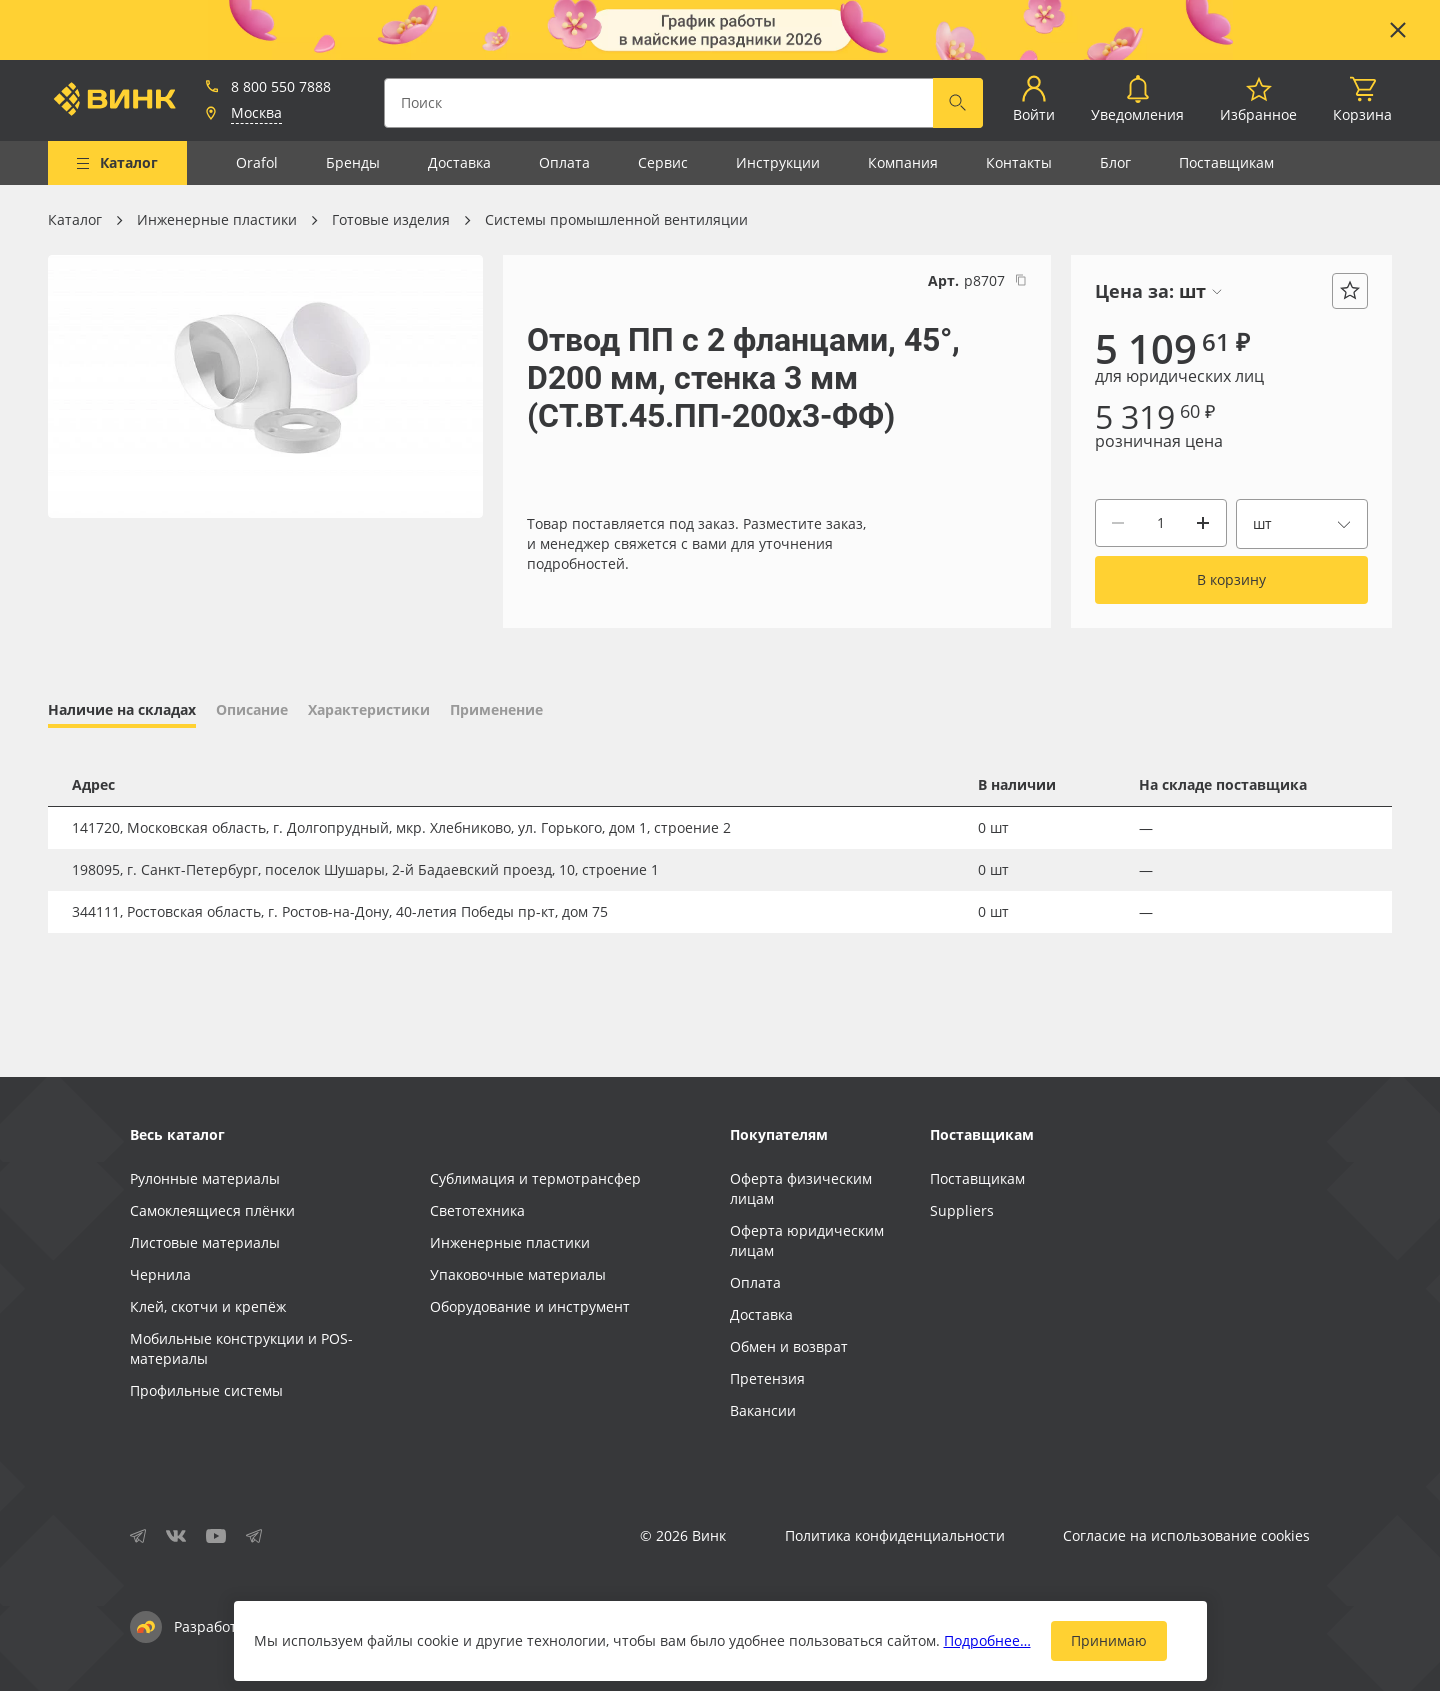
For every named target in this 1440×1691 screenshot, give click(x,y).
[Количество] (1161, 523)
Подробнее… (987, 1640)
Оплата (564, 162)
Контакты (1019, 162)
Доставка (459, 162)
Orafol (257, 162)
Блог (1115, 162)
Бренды (353, 162)
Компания (903, 162)
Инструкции (778, 162)
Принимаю (1109, 1640)
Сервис (663, 162)
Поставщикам (1226, 162)
